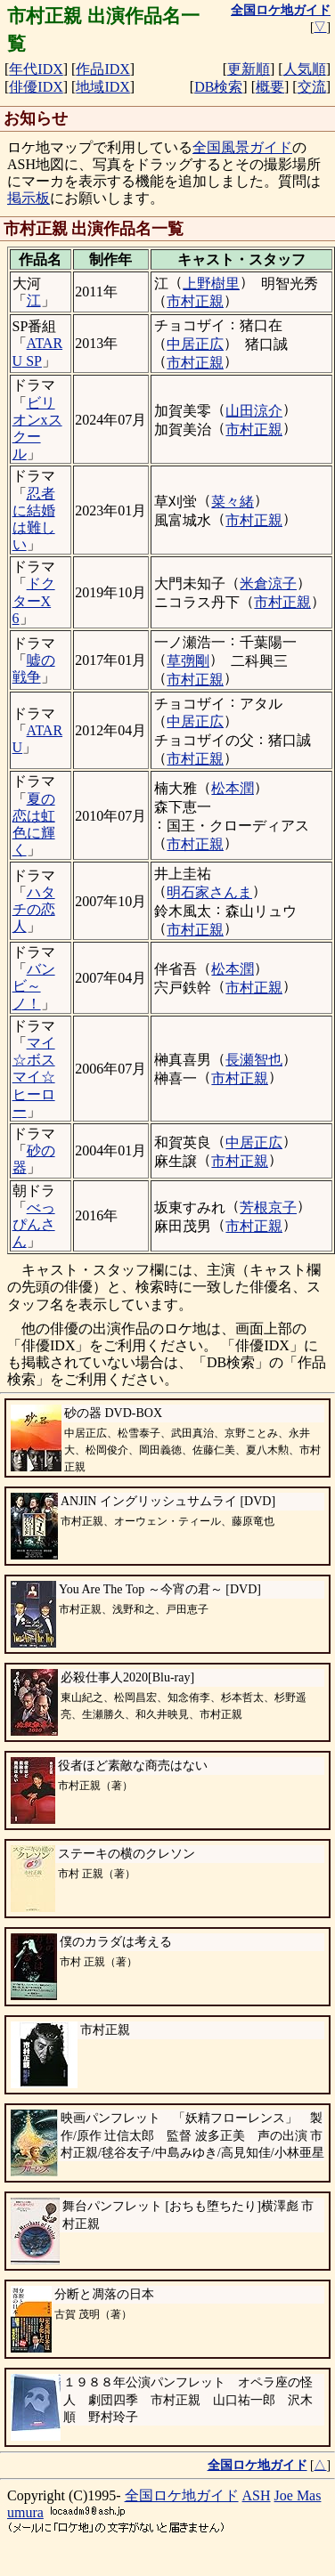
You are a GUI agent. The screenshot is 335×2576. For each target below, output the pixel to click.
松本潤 (232, 788)
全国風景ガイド (242, 147)
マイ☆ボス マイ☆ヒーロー (33, 1077)
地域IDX (102, 86)
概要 (270, 86)
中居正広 (195, 344)
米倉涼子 (268, 583)
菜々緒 (232, 501)
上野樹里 (211, 283)
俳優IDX (35, 86)
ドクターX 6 (33, 600)
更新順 (248, 69)
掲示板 (28, 198)
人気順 (304, 69)
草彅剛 (188, 660)
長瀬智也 (253, 1059)
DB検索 (218, 86)
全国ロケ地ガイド (182, 2495)
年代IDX (35, 69)
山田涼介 (253, 410)
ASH (256, 2495)
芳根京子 (268, 1207)
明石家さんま (209, 892)
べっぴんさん (33, 1224)
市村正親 (195, 301)
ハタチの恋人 (33, 909)
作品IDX (102, 69)
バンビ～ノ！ (33, 985)
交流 (312, 86)
